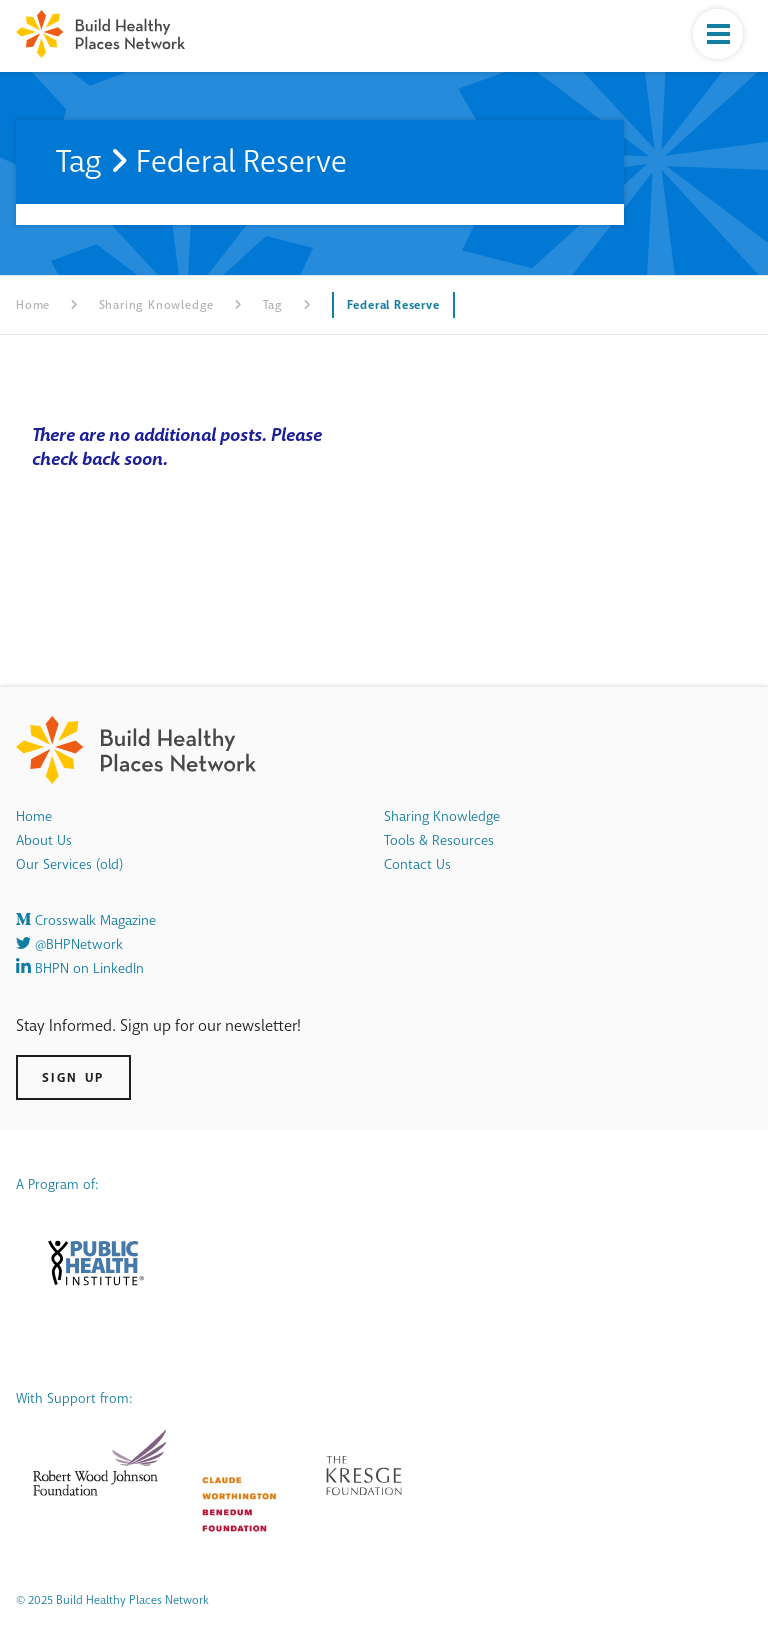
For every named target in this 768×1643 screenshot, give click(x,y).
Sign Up (73, 1077)
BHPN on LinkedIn (80, 968)
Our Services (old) (69, 864)
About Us (44, 840)
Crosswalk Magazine (86, 920)
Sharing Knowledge (157, 305)
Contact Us (417, 864)
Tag (273, 305)
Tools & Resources (439, 840)
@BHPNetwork (69, 944)
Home (33, 305)
